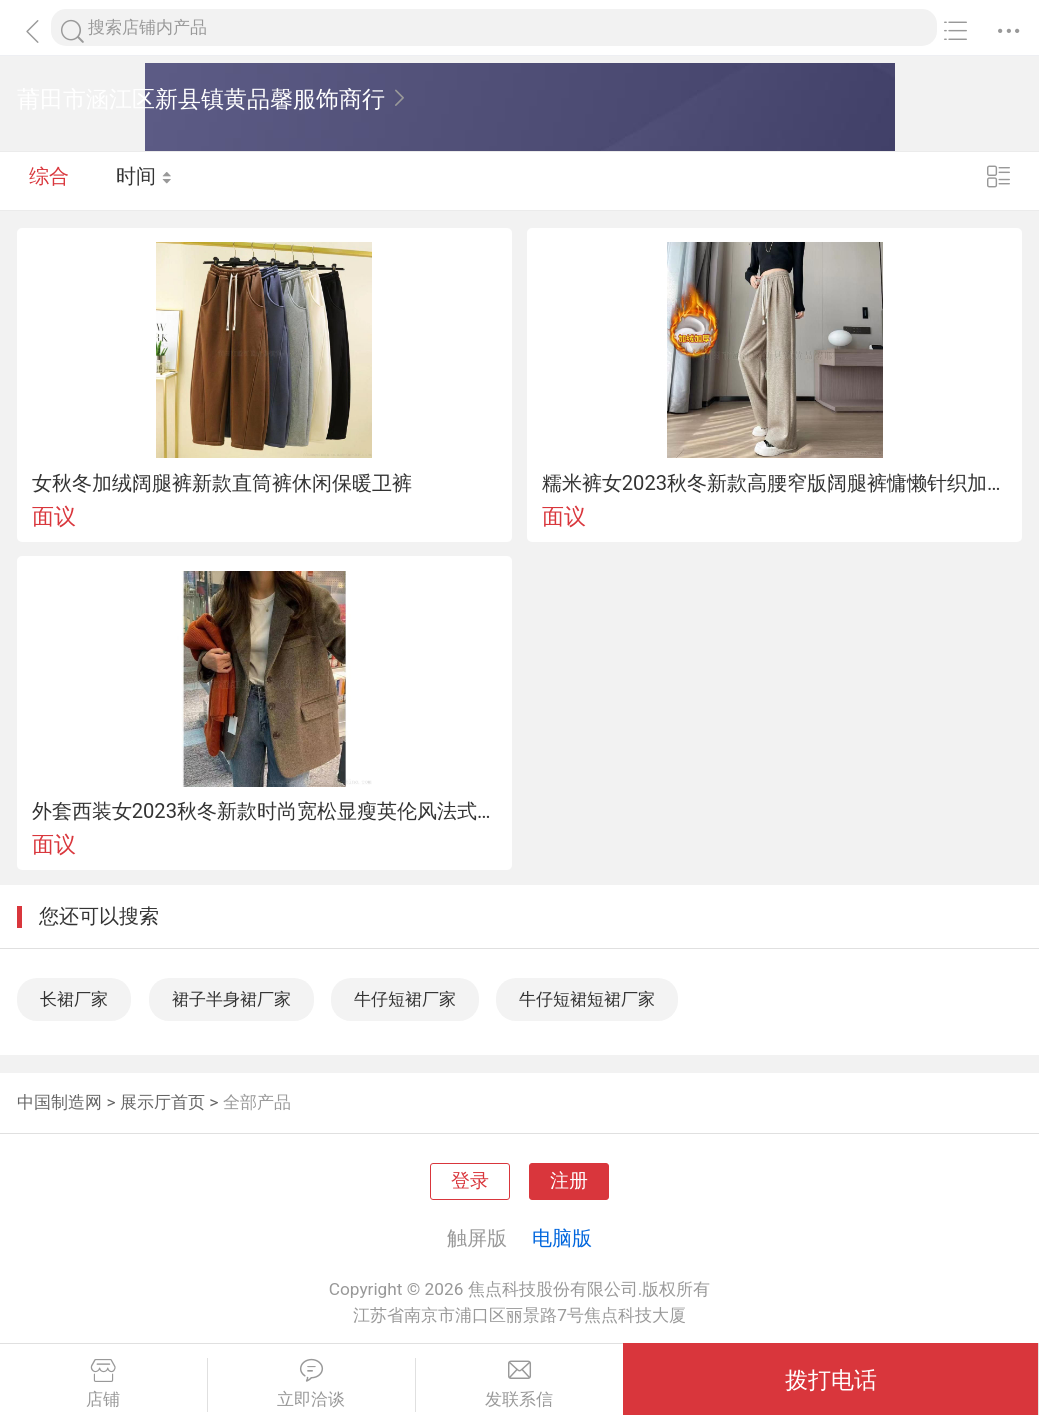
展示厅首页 (162, 1102)
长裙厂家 (74, 999)
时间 (144, 180)
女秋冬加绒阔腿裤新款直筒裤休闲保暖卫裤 (222, 483)
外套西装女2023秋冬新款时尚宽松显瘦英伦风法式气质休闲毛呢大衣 (265, 811)
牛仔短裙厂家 (405, 999)
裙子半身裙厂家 (231, 999)
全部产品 (257, 1102)
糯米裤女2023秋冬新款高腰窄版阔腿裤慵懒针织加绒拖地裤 (775, 483)
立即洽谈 (311, 1384)
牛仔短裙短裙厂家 (587, 999)
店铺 (103, 1384)
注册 (569, 1181)
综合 (49, 180)
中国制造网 (59, 1102)
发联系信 (520, 1384)
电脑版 (562, 1238)
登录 (470, 1181)
